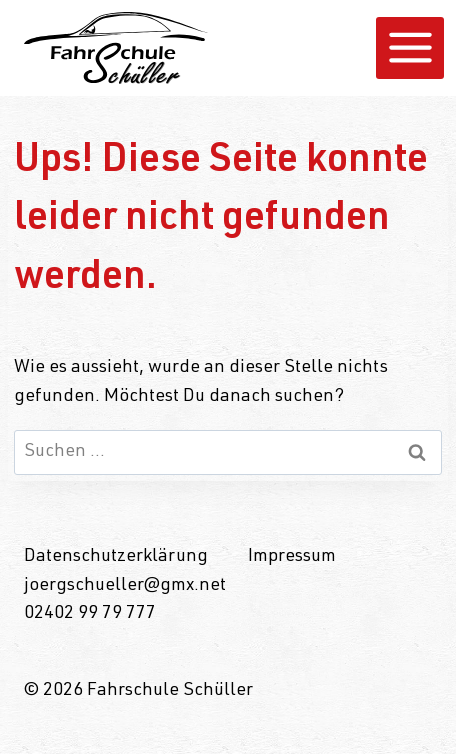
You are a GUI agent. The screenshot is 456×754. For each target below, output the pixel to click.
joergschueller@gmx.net (125, 586)
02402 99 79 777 (90, 614)
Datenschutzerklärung (116, 557)
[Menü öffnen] (410, 48)
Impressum (292, 557)
